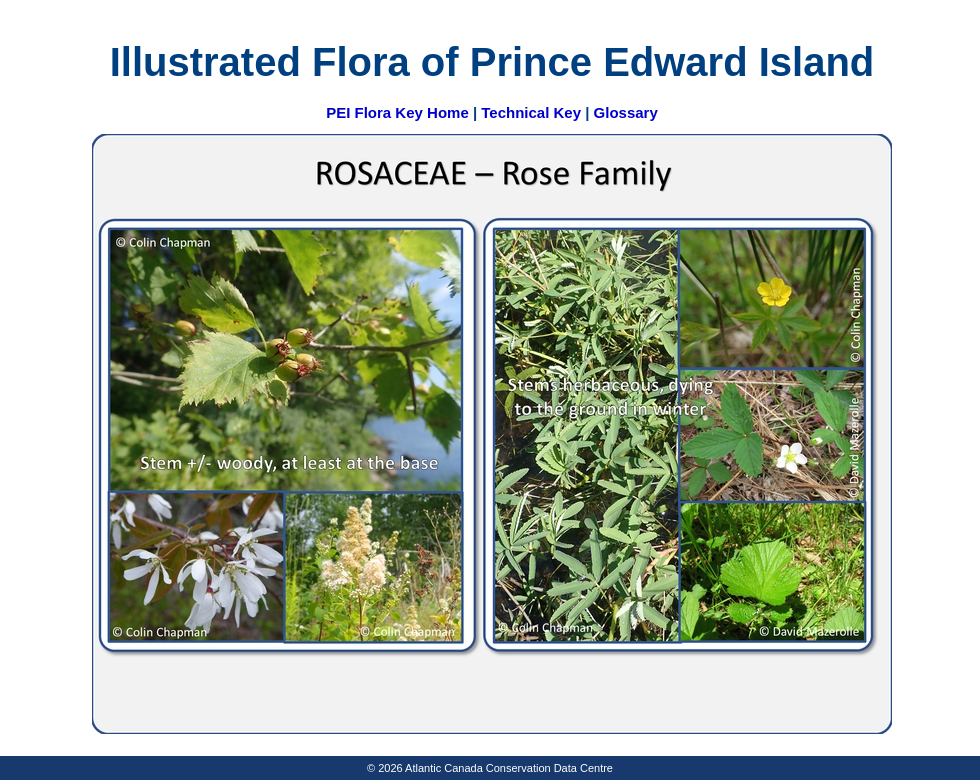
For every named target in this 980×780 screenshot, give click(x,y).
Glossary (626, 112)
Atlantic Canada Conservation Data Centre (509, 768)
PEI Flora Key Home (397, 112)
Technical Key (531, 112)
